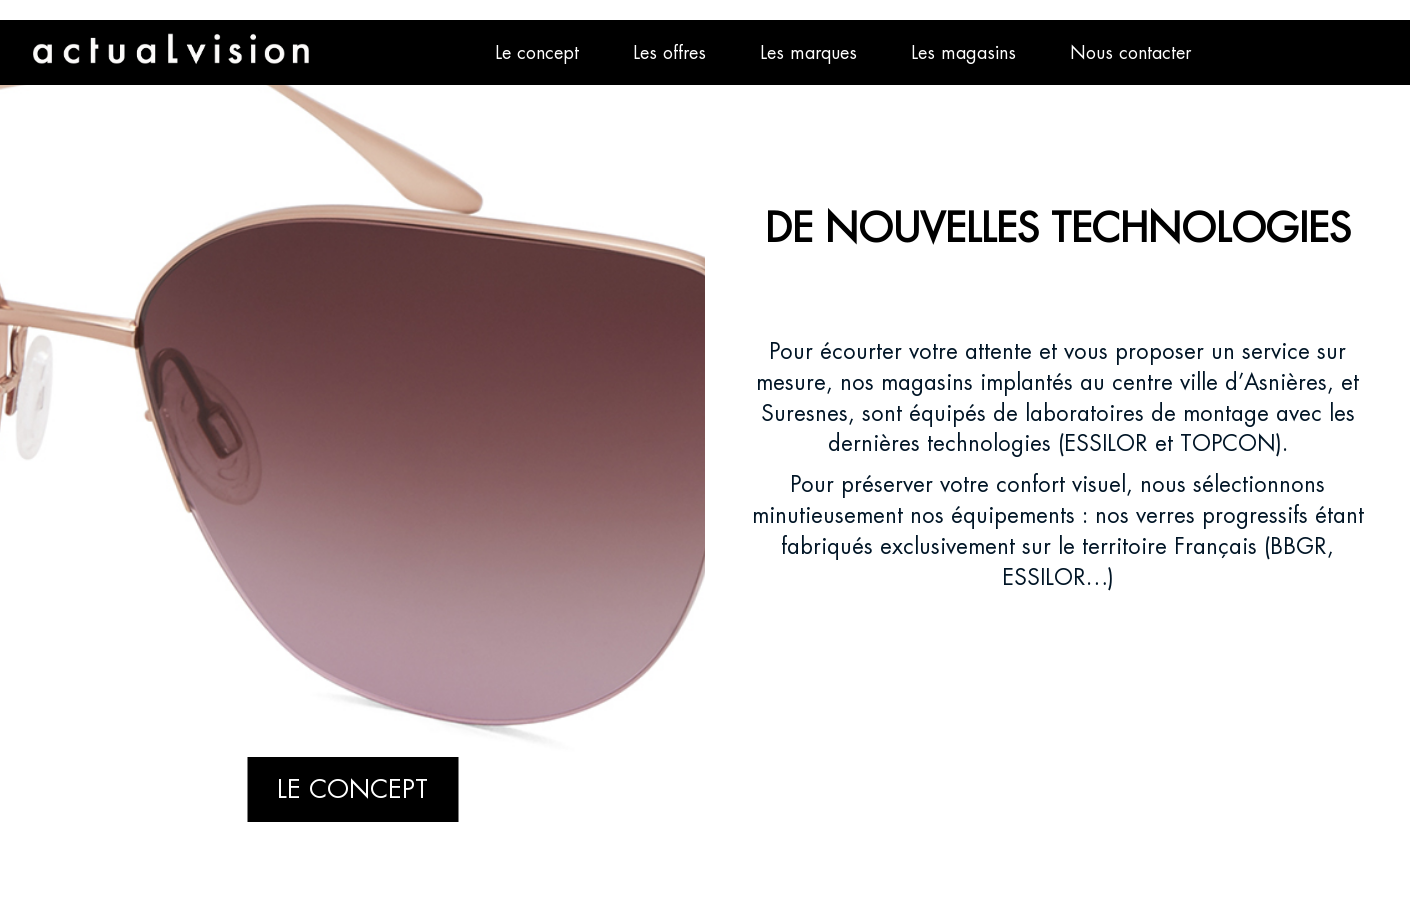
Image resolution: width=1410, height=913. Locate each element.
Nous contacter (1130, 52)
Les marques (808, 52)
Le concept (537, 52)
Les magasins (963, 52)
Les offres (669, 52)
